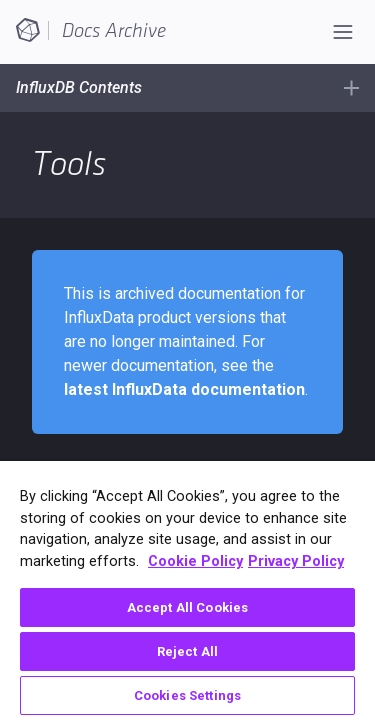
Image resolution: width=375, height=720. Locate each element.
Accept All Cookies (187, 607)
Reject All (187, 651)
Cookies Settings (187, 695)
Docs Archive (114, 31)
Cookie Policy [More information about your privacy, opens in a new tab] (195, 561)
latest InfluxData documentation (184, 389)
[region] (187, 590)
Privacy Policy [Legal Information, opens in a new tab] (296, 561)
